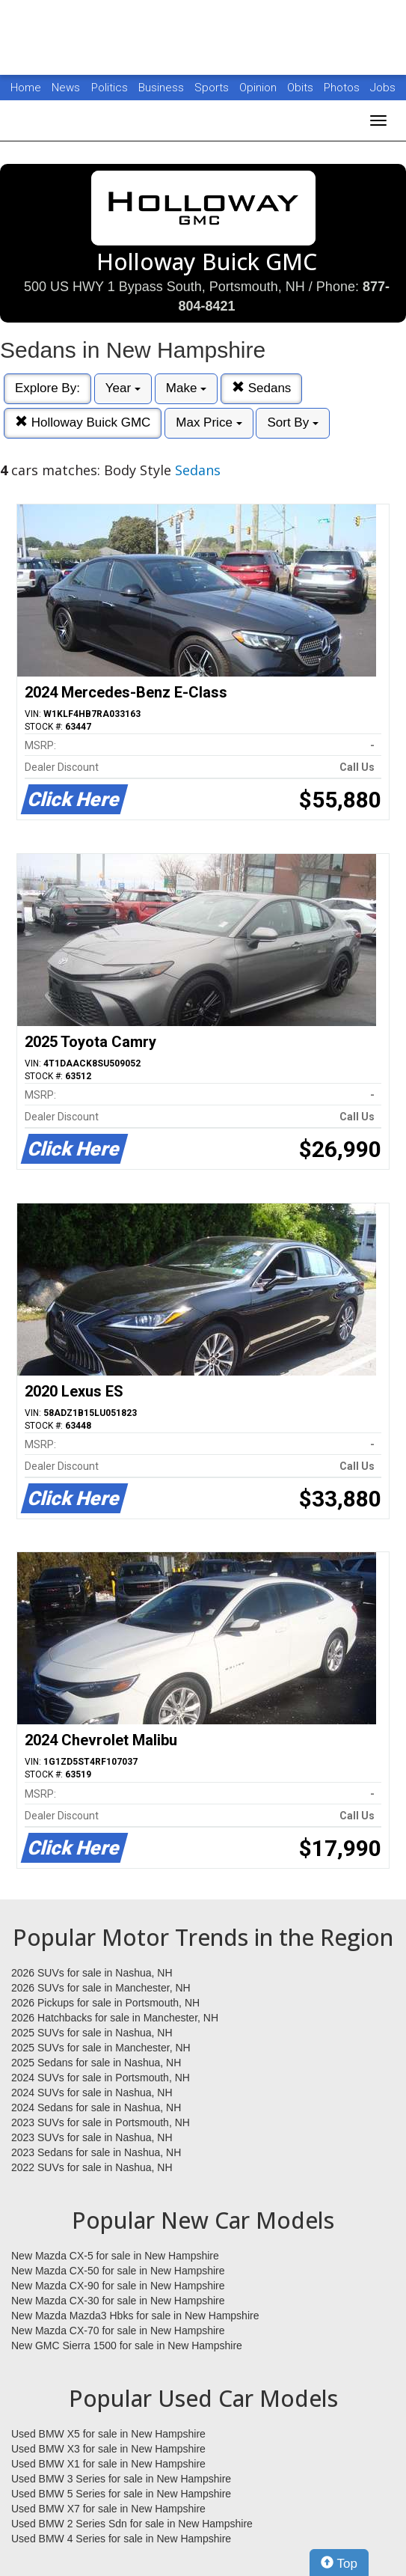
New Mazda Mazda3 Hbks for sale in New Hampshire (135, 2316)
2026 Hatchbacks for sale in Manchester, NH (114, 2018)
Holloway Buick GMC (82, 422)
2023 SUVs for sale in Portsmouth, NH (100, 2122)
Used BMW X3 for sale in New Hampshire (108, 2449)
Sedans (261, 388)
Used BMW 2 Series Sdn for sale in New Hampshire (132, 2524)
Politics (109, 87)
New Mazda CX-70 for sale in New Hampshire (118, 2331)
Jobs (383, 87)
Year (123, 388)
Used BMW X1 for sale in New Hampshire (108, 2464)
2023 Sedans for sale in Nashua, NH (96, 2152)
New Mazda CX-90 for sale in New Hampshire (118, 2286)
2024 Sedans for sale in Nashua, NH (96, 2107)
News (66, 87)
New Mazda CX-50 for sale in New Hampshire (118, 2271)
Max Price (209, 422)
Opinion (259, 87)
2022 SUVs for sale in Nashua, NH (92, 2167)
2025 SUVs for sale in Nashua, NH (92, 2033)
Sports (213, 87)
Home (25, 87)
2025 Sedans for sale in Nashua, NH (96, 2063)
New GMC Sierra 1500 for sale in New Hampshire (126, 2345)
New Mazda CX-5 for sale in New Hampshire (115, 2256)
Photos (343, 87)
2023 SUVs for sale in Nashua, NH (92, 2137)
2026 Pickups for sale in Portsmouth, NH (105, 2003)
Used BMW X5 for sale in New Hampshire (108, 2434)
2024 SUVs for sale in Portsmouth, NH (100, 2078)
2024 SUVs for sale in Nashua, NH (92, 2093)
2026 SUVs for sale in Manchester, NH (101, 1988)
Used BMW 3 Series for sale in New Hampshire (121, 2479)
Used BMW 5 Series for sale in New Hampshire (121, 2494)
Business (162, 87)
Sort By (292, 422)
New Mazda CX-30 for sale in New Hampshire (118, 2301)
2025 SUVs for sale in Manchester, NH (101, 2048)
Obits (301, 87)
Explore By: (47, 388)
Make (186, 388)
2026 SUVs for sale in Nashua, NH (92, 1973)
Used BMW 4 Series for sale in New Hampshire (121, 2539)
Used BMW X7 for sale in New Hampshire (108, 2509)
